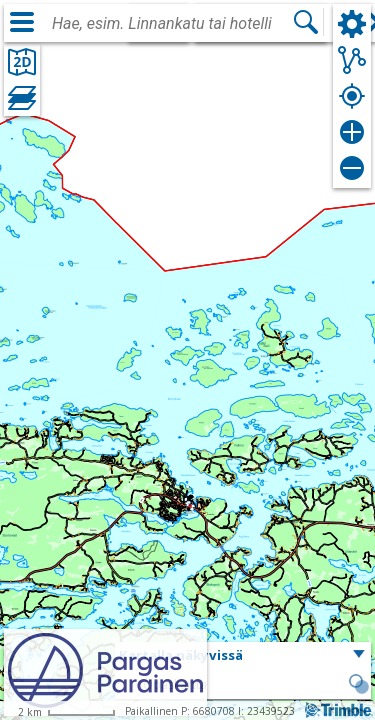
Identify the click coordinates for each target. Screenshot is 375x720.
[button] (243, 656)
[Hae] (306, 22)
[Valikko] (22, 22)
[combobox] (172, 24)
